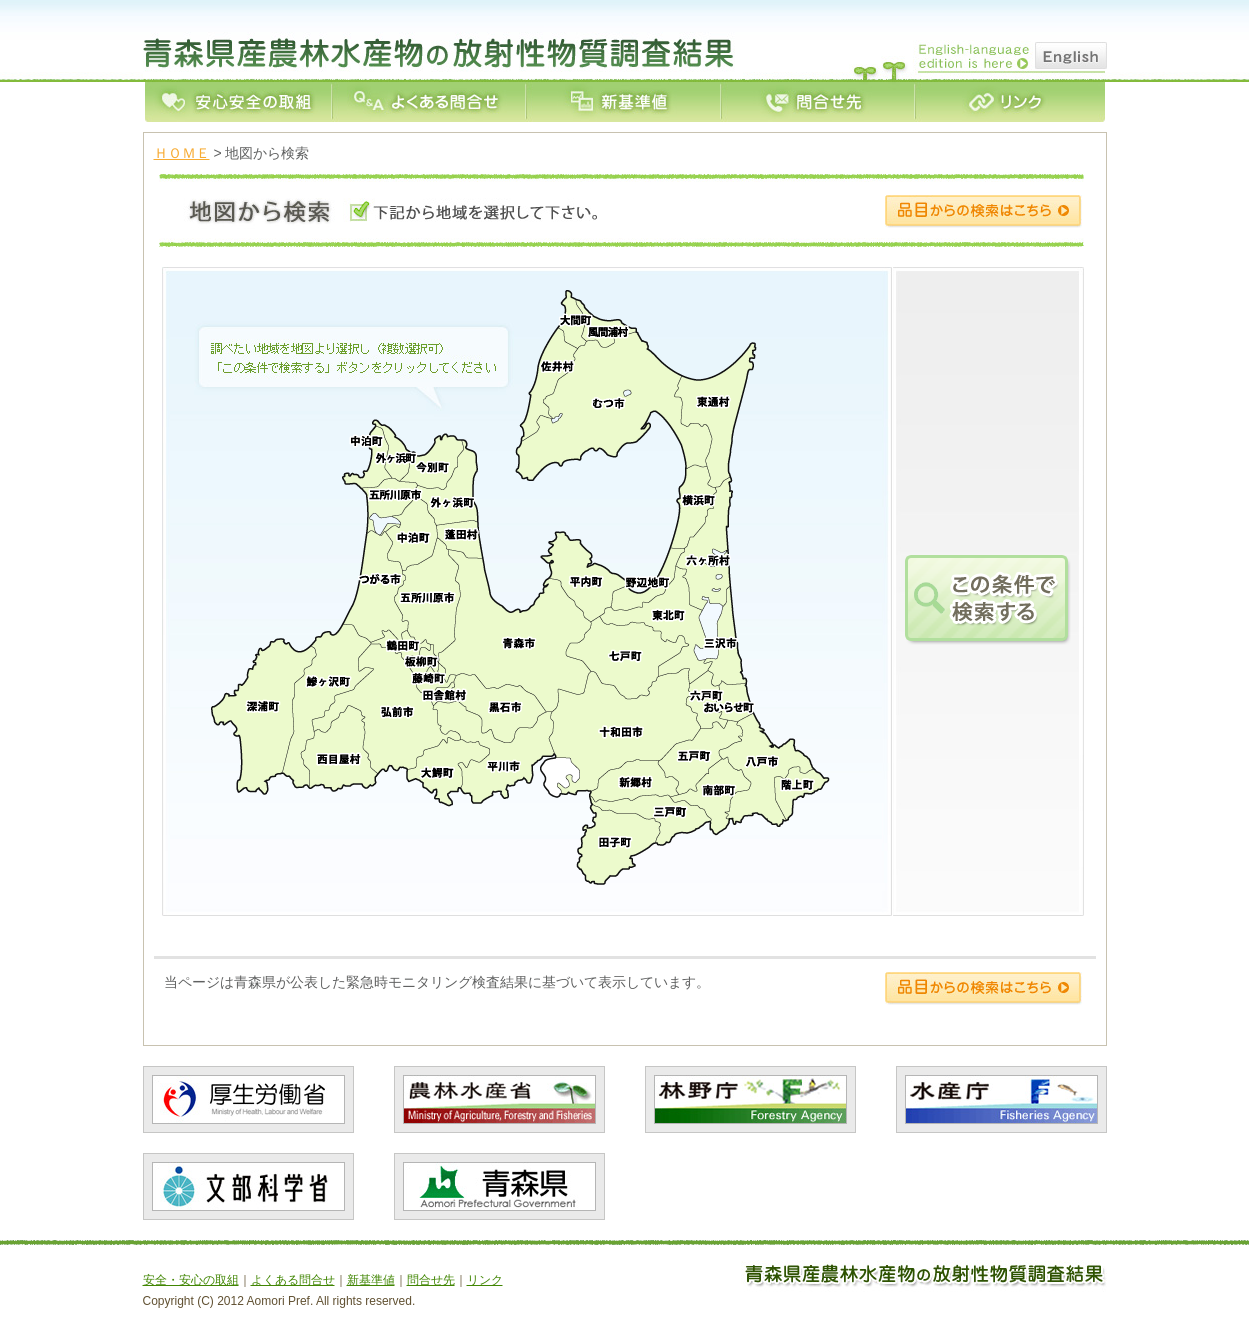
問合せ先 (817, 102)
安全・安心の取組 (238, 102)
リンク (1009, 102)
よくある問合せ (428, 102)
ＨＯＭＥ (182, 153)
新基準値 (622, 102)
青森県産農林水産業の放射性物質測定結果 (443, 39)
